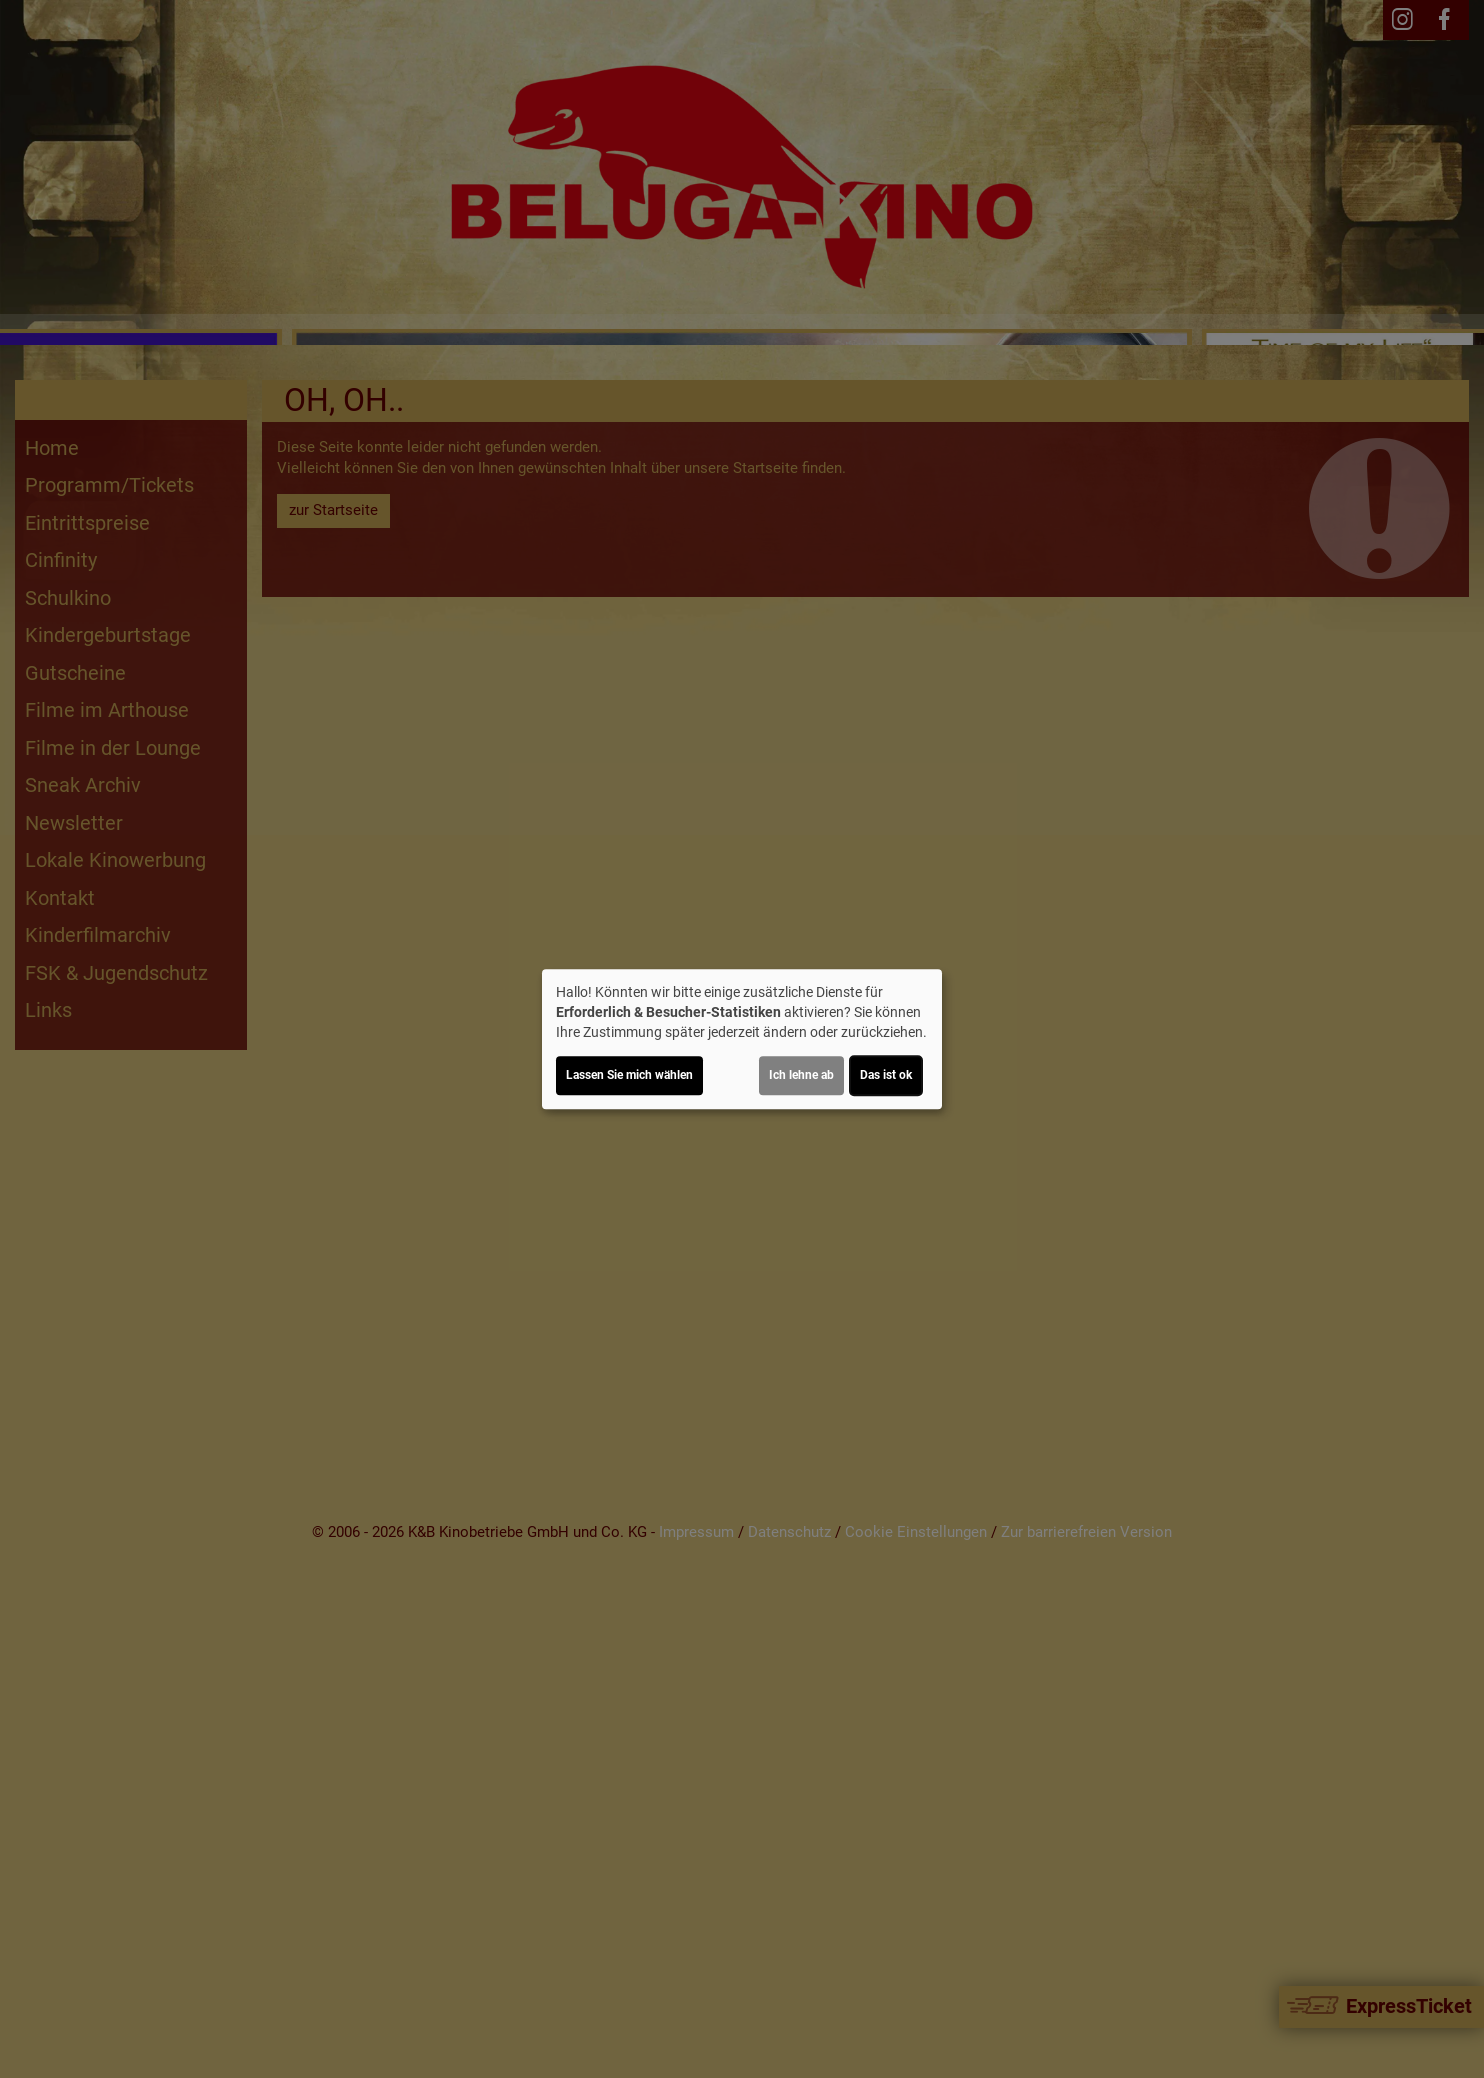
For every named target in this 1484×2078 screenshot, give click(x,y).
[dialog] (742, 1039)
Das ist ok (886, 1075)
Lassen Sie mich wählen (629, 1075)
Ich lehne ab (801, 1075)
